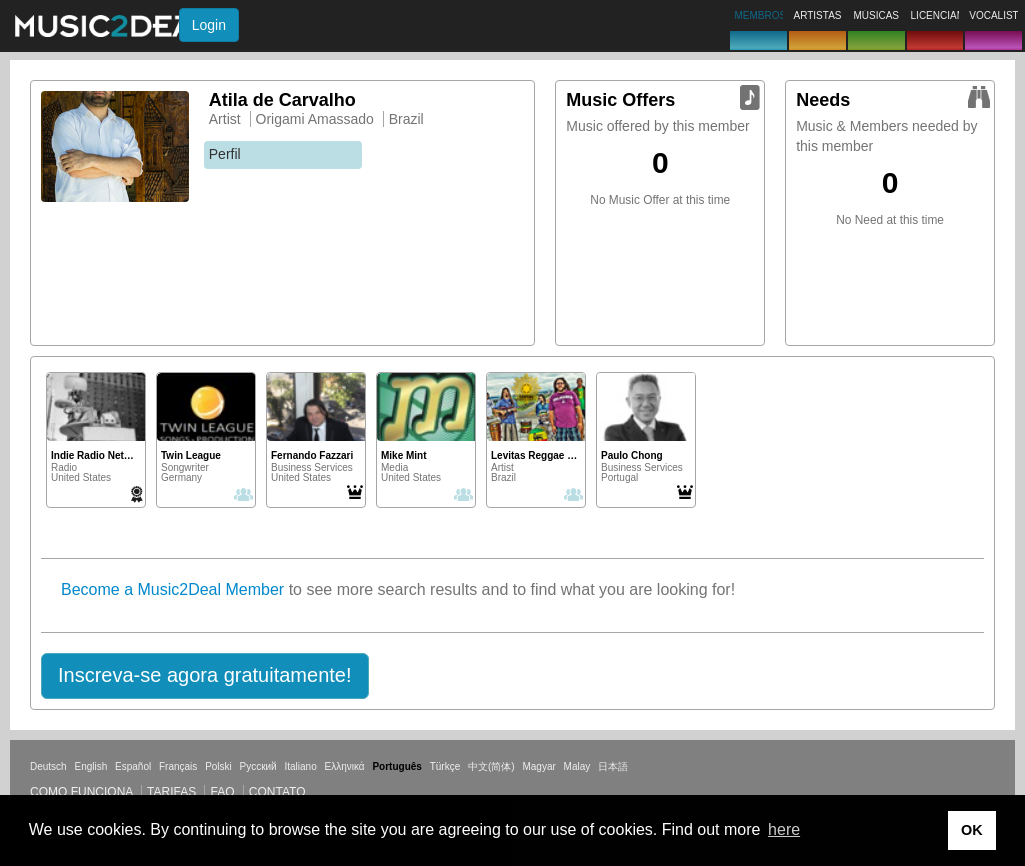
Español (133, 766)
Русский (258, 766)
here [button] (784, 829)
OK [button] (972, 830)
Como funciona (81, 792)
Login (209, 25)
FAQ (222, 792)
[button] (205, 676)
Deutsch (48, 766)
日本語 (613, 766)
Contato (277, 792)
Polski (218, 766)
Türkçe (445, 766)
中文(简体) (491, 766)
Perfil (225, 154)
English (90, 766)
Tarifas (171, 792)
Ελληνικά (345, 766)
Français (178, 766)
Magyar (538, 766)
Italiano (300, 766)
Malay (577, 766)
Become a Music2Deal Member (172, 589)
